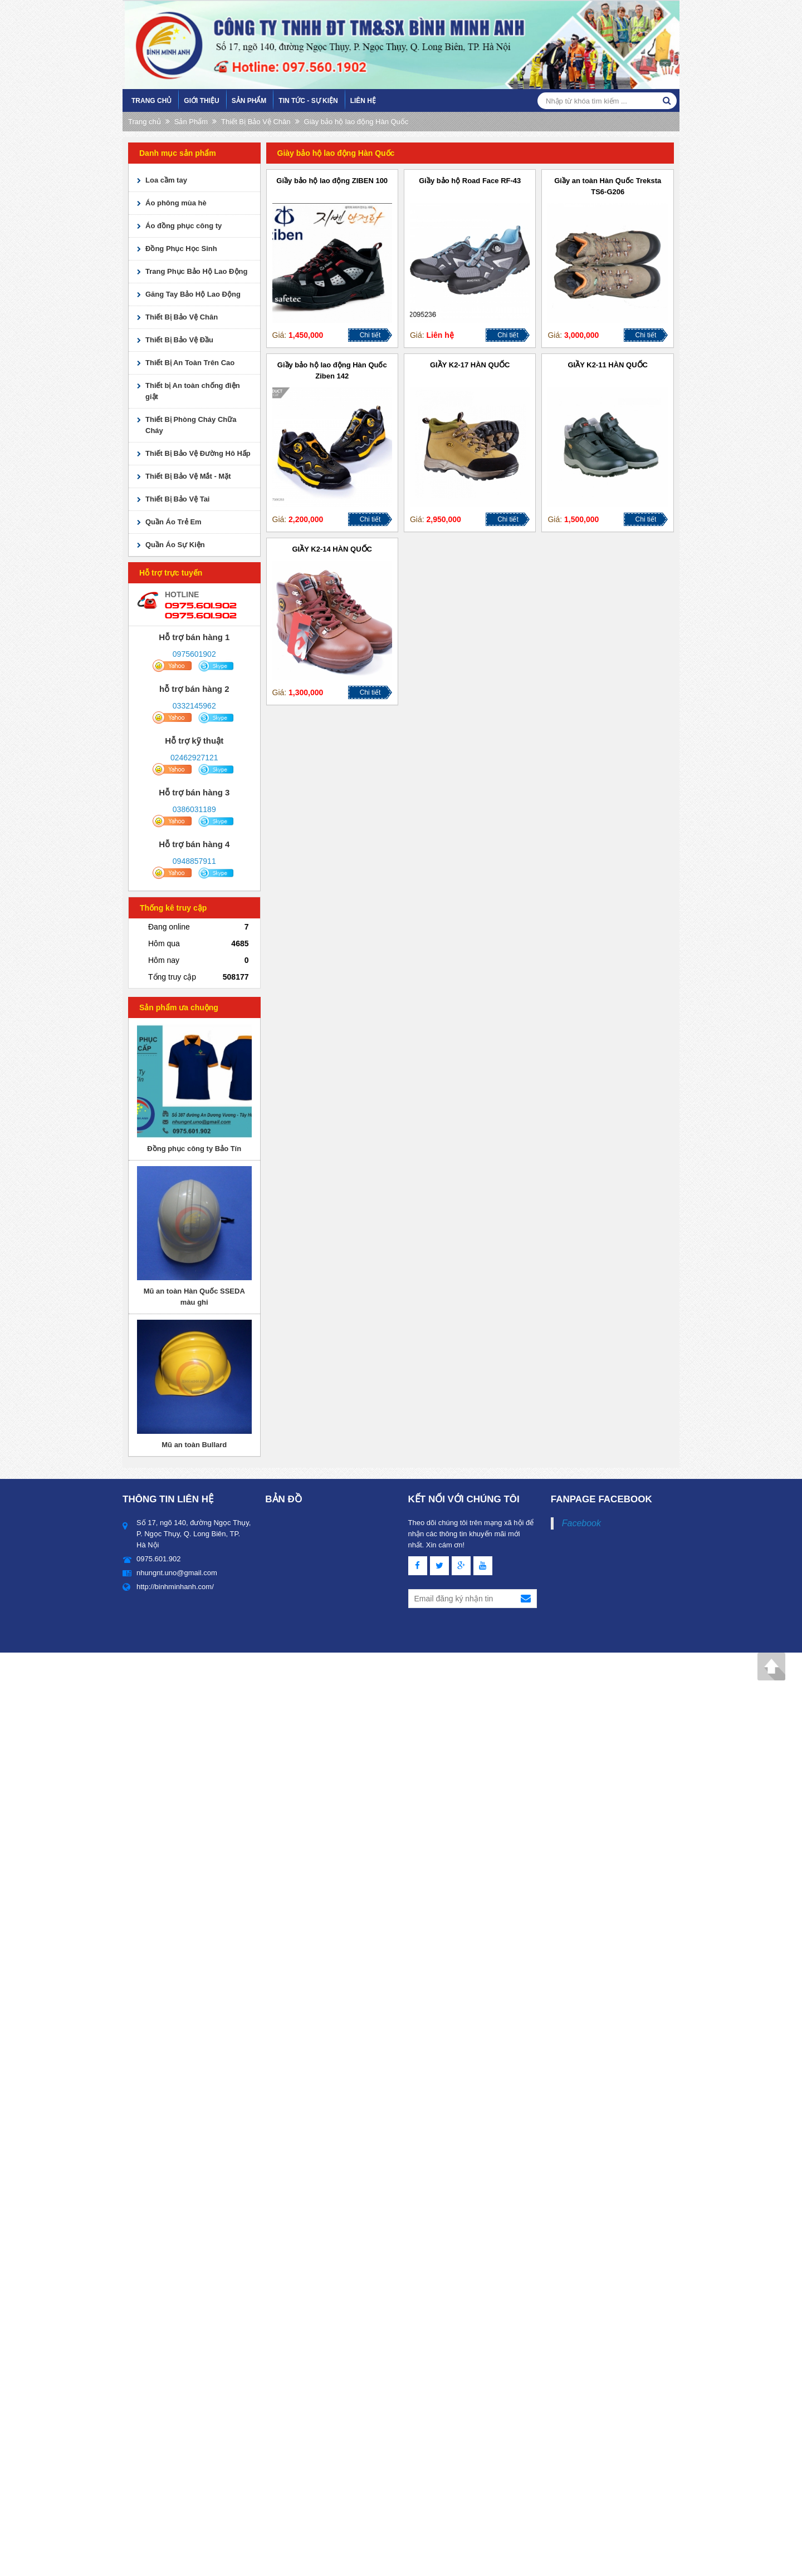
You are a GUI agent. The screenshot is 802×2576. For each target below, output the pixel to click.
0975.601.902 (201, 605)
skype (216, 666)
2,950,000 (444, 519)
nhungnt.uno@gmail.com (176, 1573)
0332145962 (194, 705)
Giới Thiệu (201, 101)
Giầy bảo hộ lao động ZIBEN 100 (332, 180)
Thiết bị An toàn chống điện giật (192, 391)
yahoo (172, 666)
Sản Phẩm (249, 101)
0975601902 (194, 654)
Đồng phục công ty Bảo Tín (194, 1148)
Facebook (581, 1523)
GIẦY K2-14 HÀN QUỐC (332, 549)
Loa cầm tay (166, 180)
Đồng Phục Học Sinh (181, 248)
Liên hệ (363, 101)
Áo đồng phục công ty (183, 226)
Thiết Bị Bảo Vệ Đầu (179, 340)
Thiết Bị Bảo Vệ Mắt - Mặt (188, 476)
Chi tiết (370, 335)
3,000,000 (581, 335)
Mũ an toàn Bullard (194, 1445)
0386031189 (194, 809)
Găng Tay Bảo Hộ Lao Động (193, 294)
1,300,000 (305, 692)
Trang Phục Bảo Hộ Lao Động (196, 271)
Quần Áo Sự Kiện (175, 544)
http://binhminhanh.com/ (175, 1586)
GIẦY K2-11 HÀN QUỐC (607, 365)
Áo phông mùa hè (176, 203)
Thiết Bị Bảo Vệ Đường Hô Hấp (198, 453)
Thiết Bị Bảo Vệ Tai (177, 499)
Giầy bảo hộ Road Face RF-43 (470, 180)
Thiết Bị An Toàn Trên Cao (189, 362)
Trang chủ (151, 101)
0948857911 (194, 861)
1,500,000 (581, 519)
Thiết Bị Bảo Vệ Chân (255, 121)
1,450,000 (305, 335)
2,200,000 (305, 519)
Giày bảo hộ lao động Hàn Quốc (356, 121)
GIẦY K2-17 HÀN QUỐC (470, 365)
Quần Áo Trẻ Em (173, 522)
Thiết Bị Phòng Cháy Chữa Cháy (190, 425)
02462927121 (194, 757)
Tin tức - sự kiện (308, 101)
